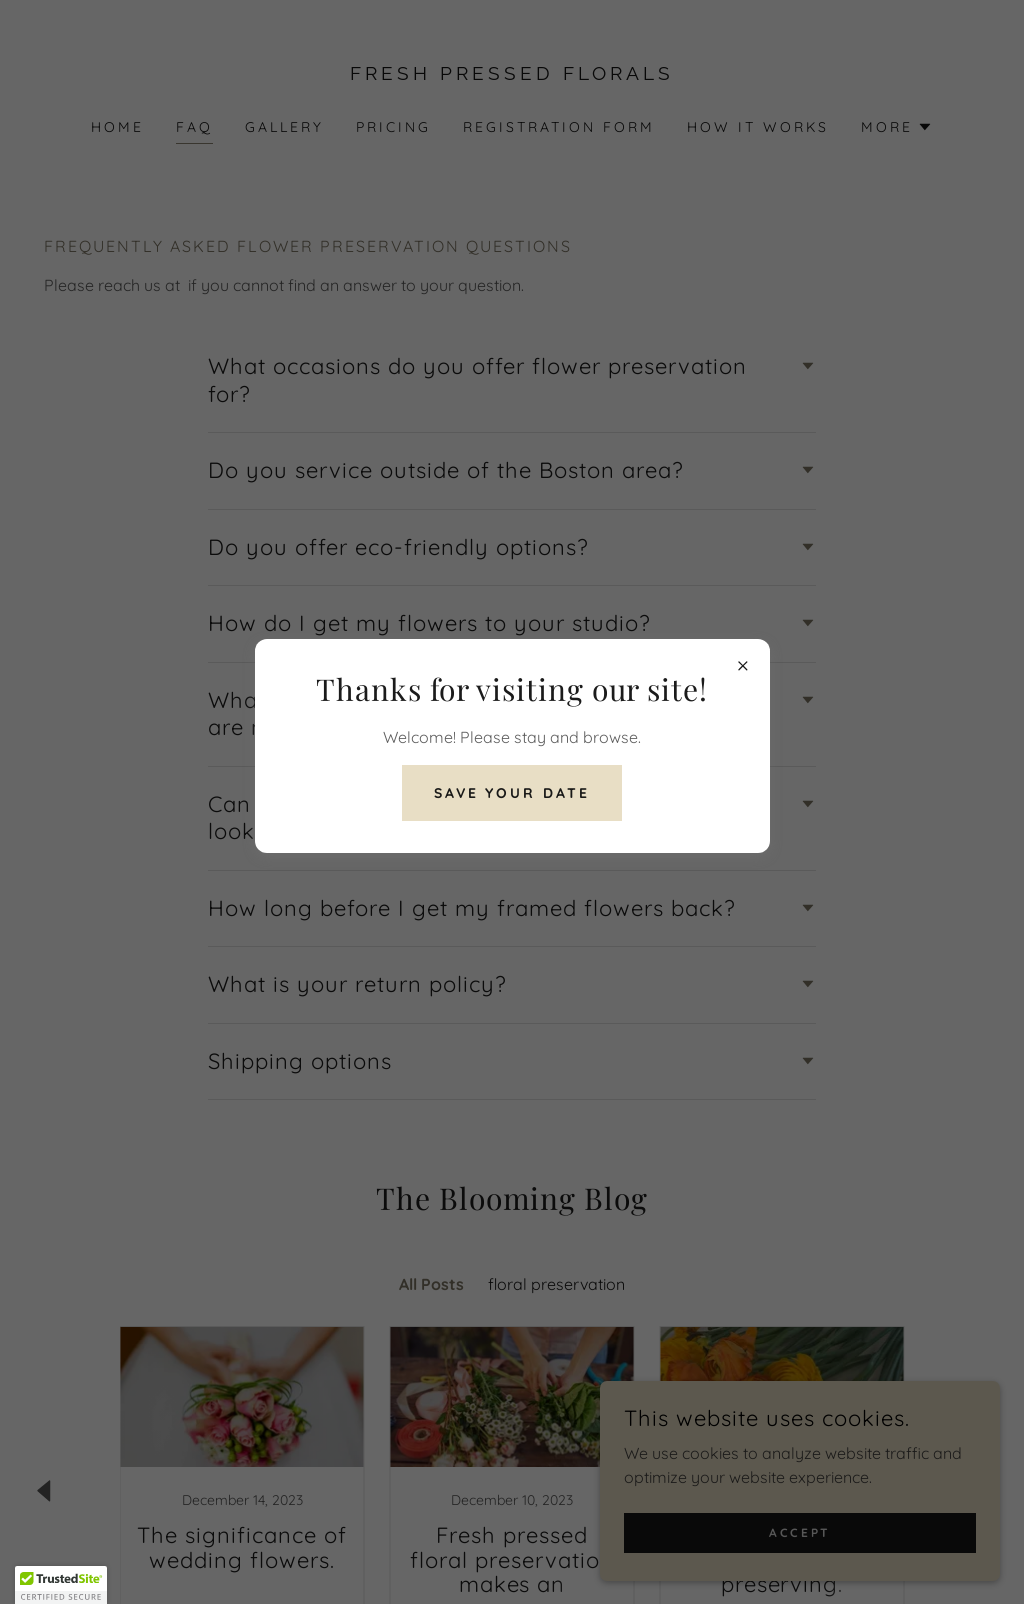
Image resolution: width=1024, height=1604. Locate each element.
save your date (512, 793)
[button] (61, 1585)
